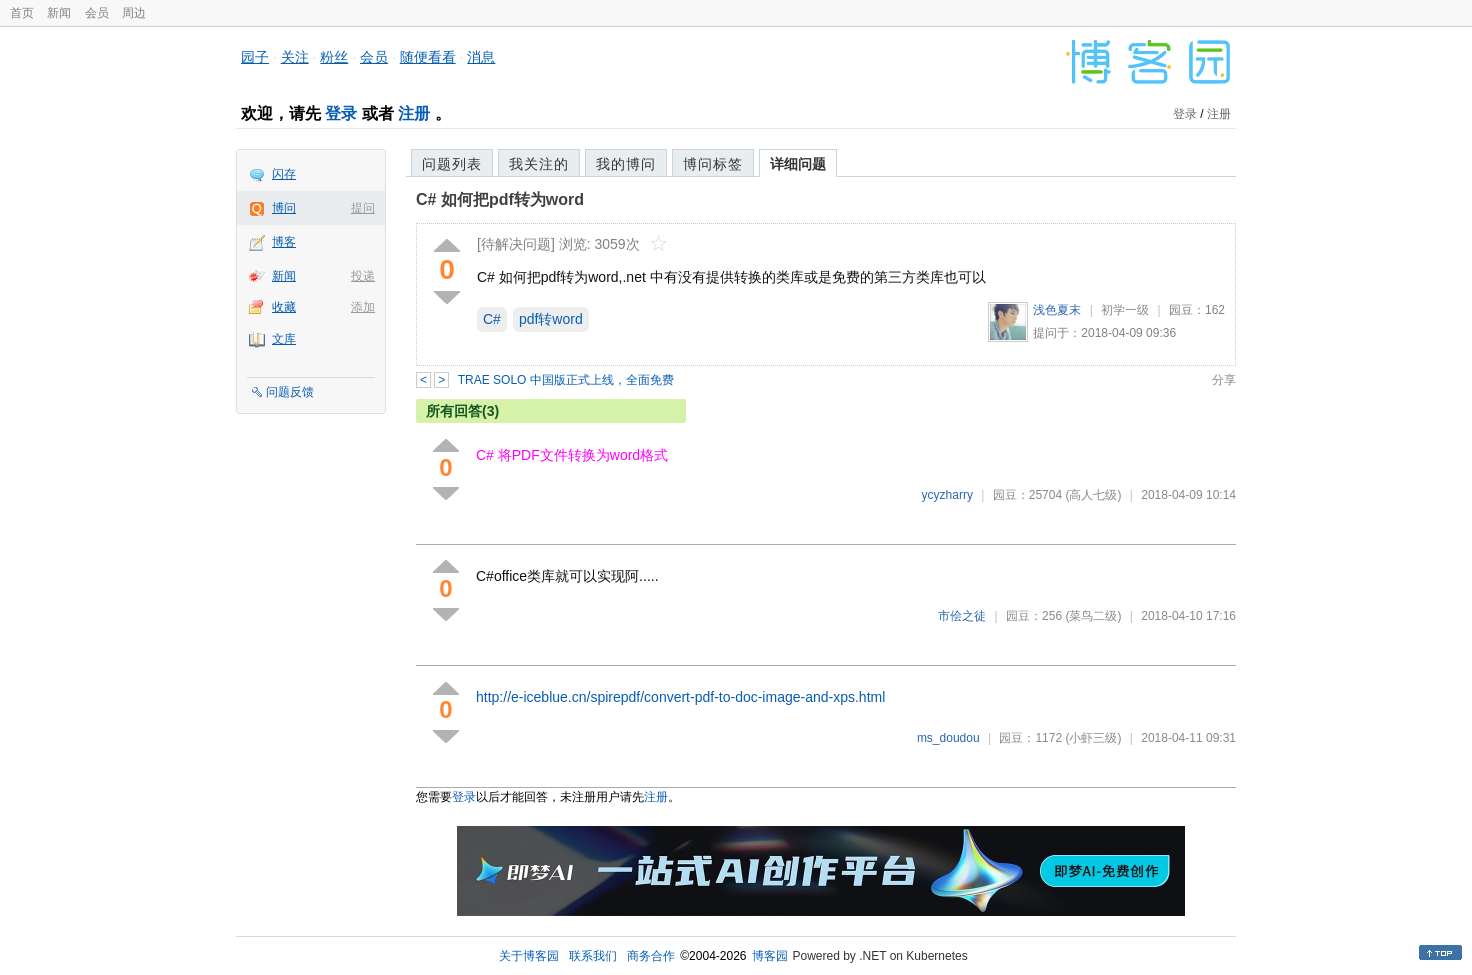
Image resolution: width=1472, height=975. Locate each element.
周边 (134, 13)
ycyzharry (947, 495)
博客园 (770, 956)
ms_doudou (948, 738)
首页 (22, 13)
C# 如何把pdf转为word (500, 199)
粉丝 (334, 57)
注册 (414, 113)
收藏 (284, 307)
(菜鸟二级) (1093, 616)
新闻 (59, 13)
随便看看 (428, 57)
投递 (363, 276)
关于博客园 (529, 956)
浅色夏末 (1057, 310)
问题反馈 (290, 392)
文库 (284, 339)
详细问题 (798, 164)
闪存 (284, 174)
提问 (363, 208)
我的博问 (626, 164)
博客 (284, 242)
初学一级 (1125, 310)
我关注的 (539, 164)
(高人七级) (1093, 495)
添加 (363, 307)
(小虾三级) (1093, 738)
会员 (97, 13)
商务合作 (651, 956)
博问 (284, 208)
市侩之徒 (962, 616)
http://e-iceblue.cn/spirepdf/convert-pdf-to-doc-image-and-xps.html (680, 697)
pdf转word (551, 319)
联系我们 (593, 956)
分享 (1224, 380)
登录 (341, 113)
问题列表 (452, 164)
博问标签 (713, 164)
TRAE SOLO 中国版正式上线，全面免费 (566, 380)
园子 (255, 57)
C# (492, 319)
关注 (295, 57)
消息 (481, 57)
